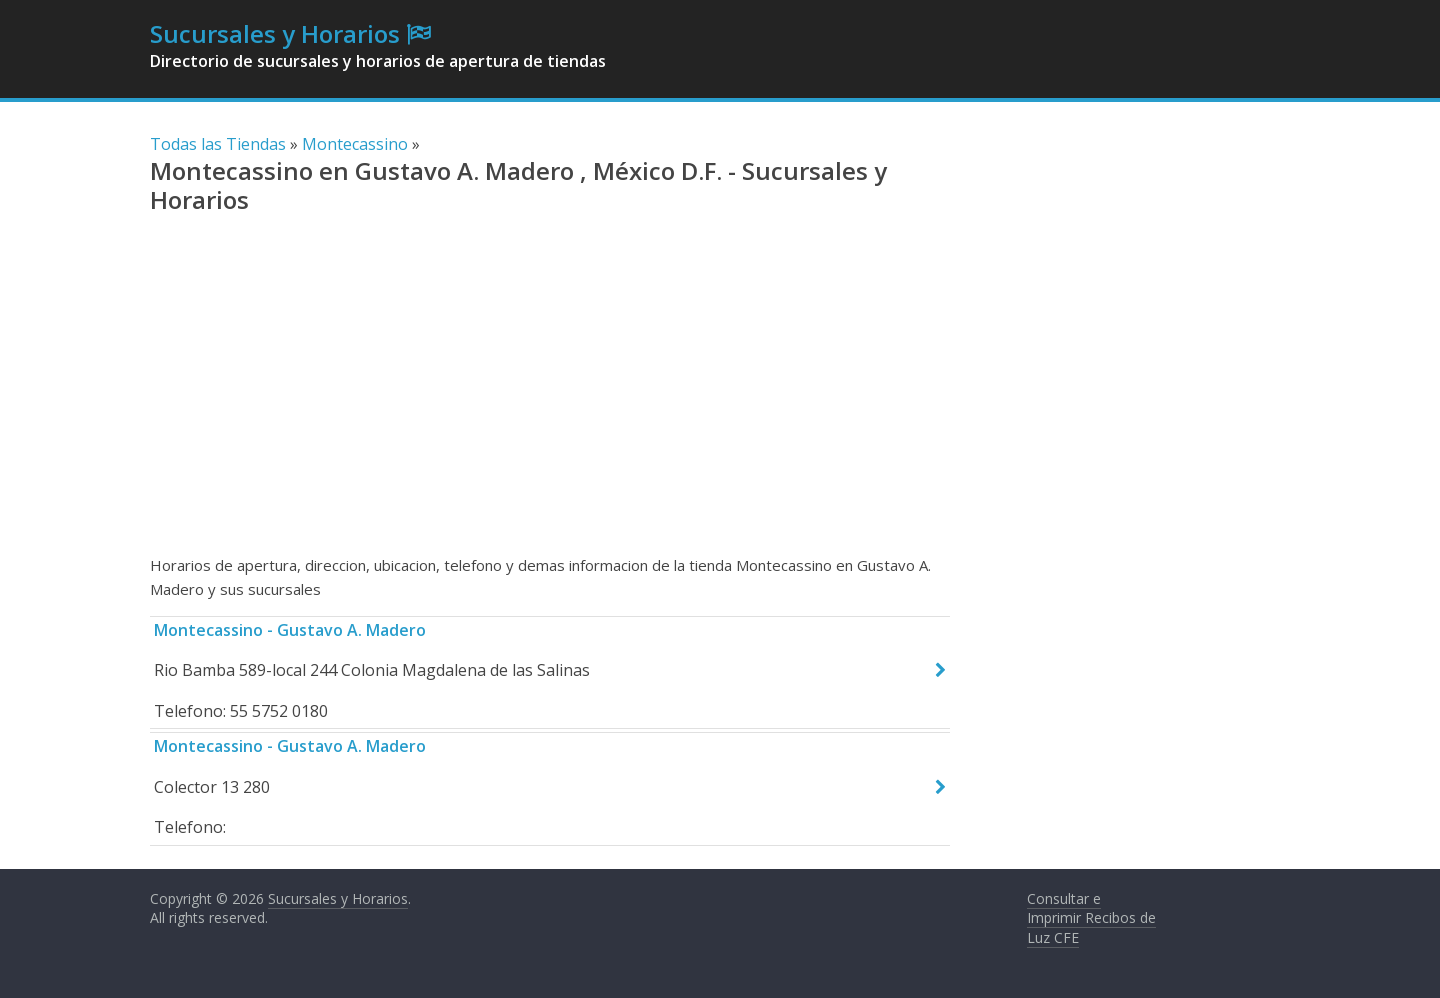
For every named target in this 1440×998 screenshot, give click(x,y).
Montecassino (355, 144)
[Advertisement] (550, 393)
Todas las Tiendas (218, 144)
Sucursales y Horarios (275, 33)
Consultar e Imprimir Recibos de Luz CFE (1091, 918)
